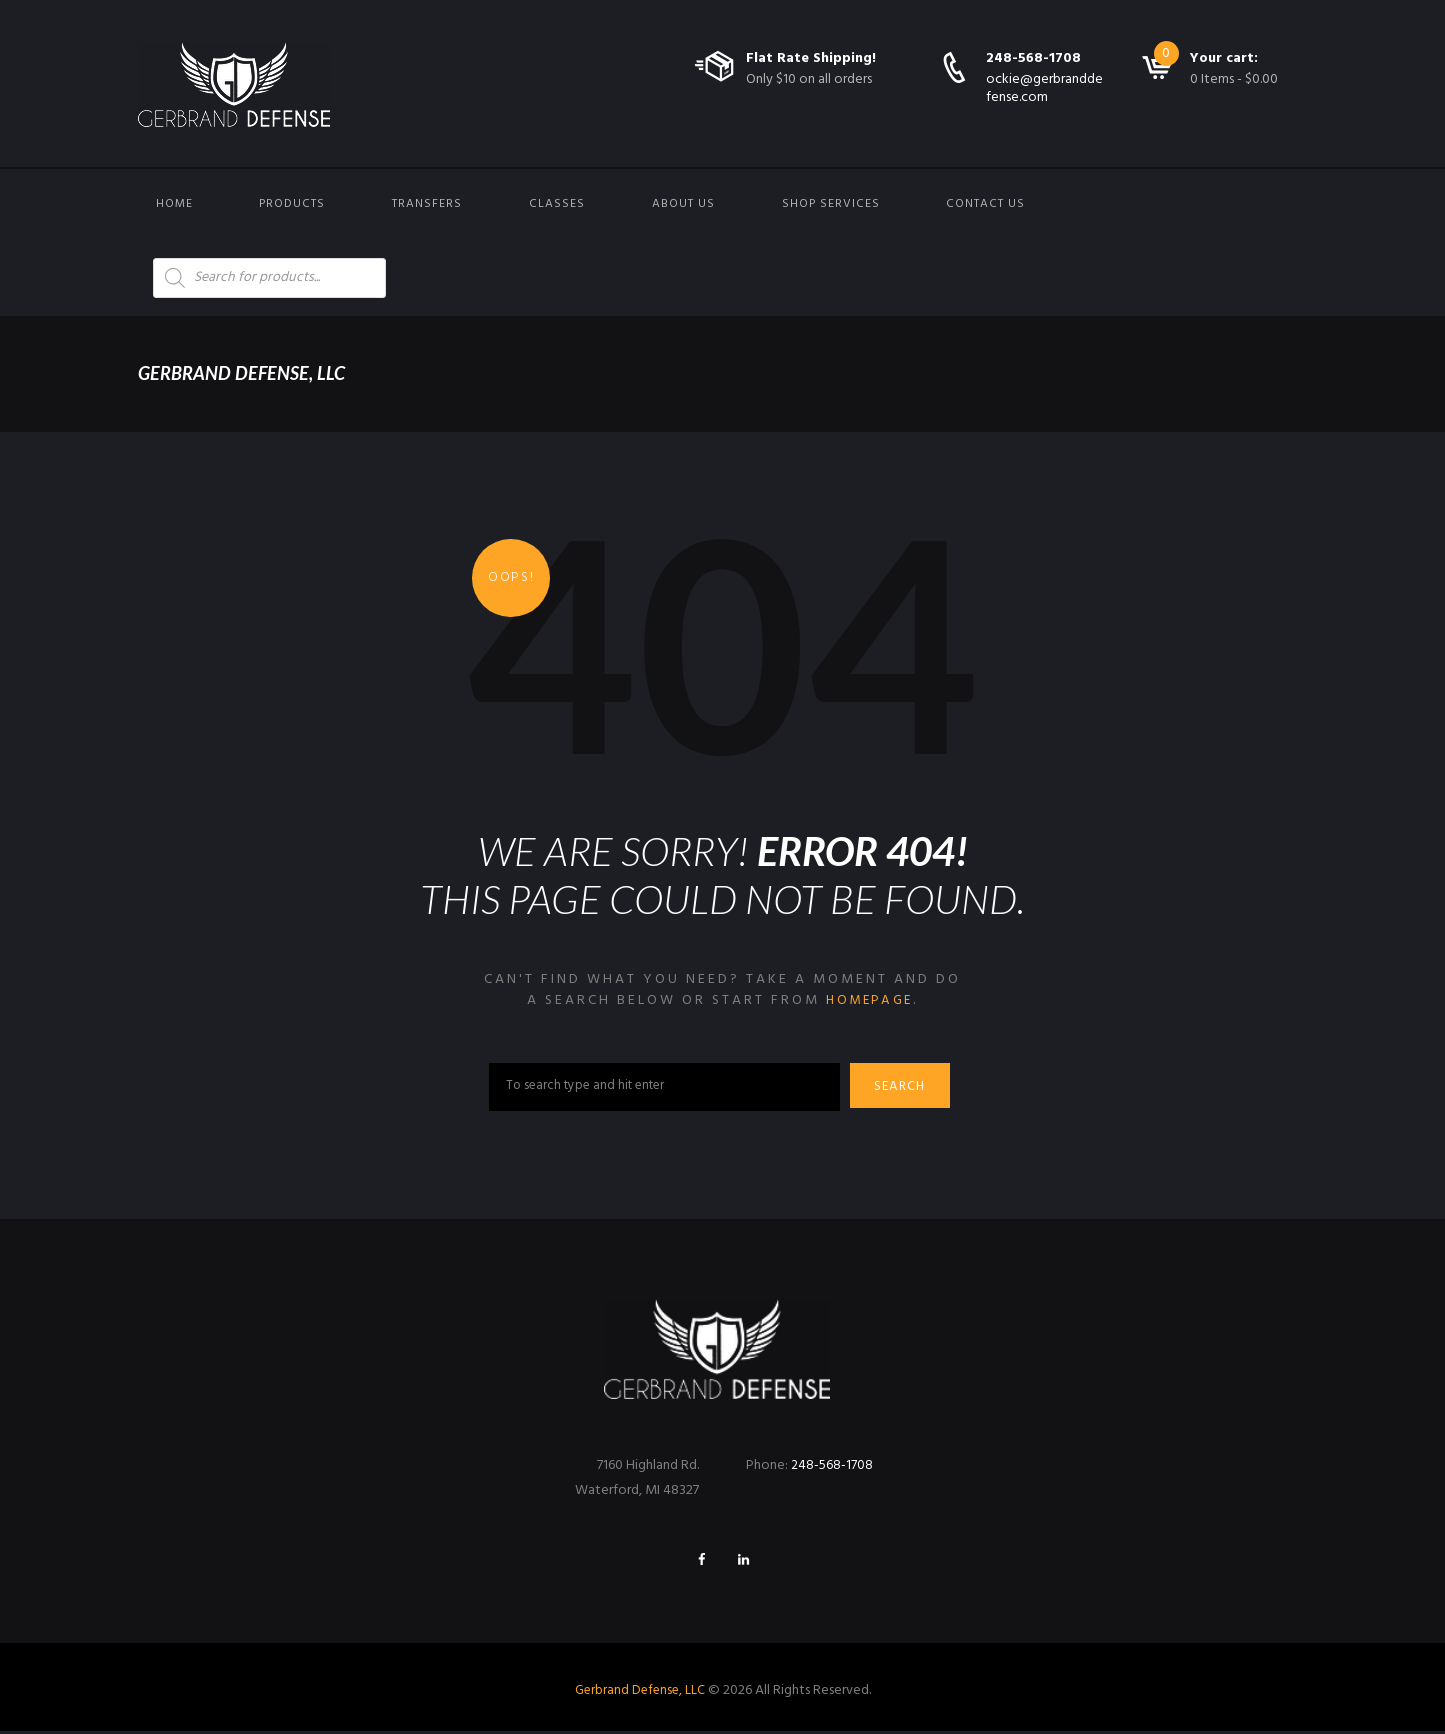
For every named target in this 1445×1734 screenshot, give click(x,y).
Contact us (985, 204)
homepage (870, 1000)
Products (292, 204)
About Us (683, 204)
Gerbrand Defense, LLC (639, 1692)
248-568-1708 (1033, 58)
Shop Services (831, 204)
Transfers (427, 204)
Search (904, 1088)
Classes (557, 204)
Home (174, 204)
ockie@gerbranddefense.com (1044, 88)
